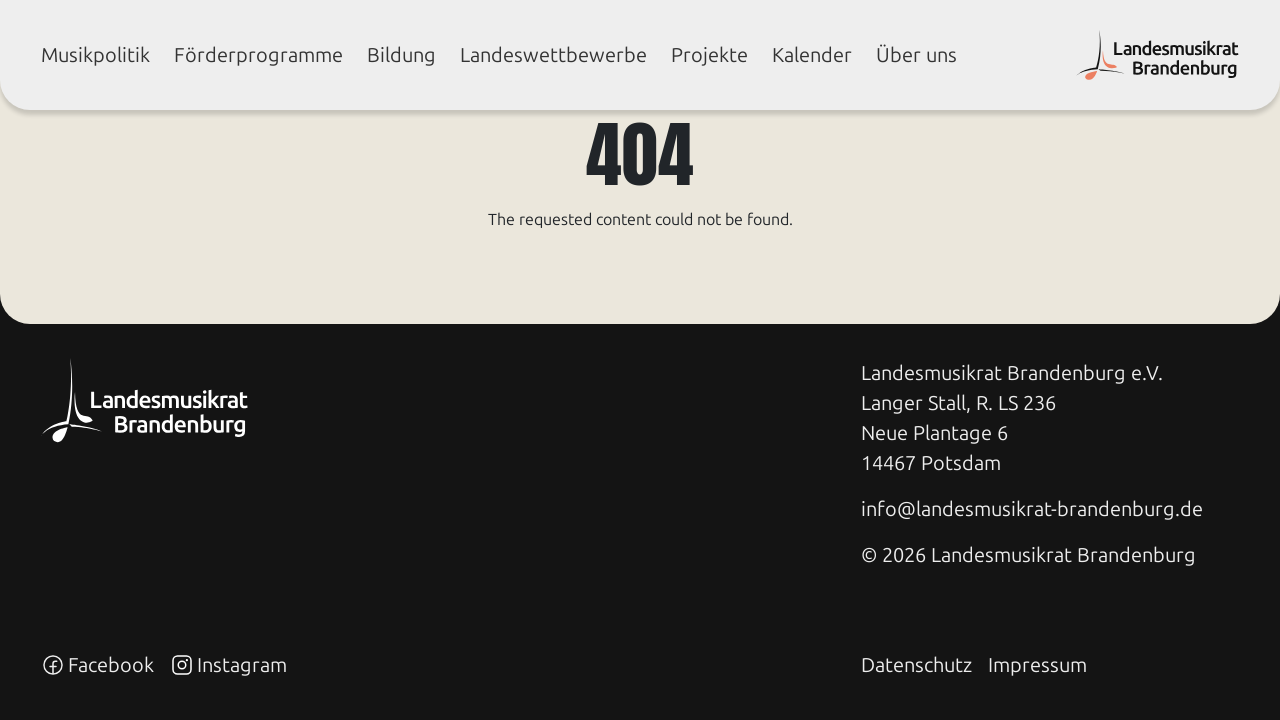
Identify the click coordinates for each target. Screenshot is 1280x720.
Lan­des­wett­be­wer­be (553, 55)
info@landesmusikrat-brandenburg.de (1032, 509)
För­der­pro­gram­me (258, 55)
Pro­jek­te (709, 55)
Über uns (916, 55)
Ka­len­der (812, 55)
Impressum (1037, 665)
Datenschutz (916, 665)
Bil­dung (401, 55)
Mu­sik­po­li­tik (95, 55)
